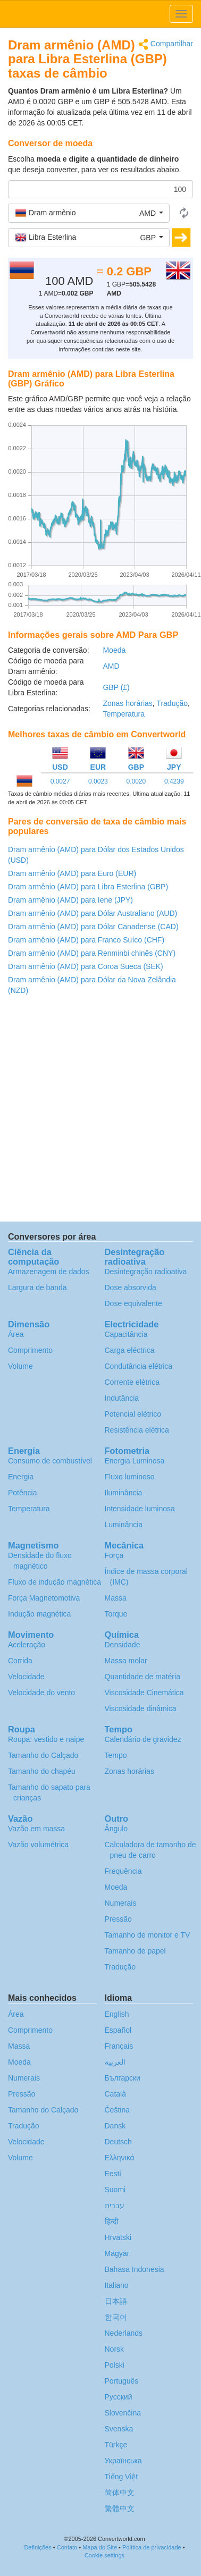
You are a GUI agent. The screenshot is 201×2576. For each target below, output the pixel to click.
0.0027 (60, 781)
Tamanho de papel (135, 1951)
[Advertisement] (99, 1111)
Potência (22, 1492)
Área (16, 1334)
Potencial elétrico (133, 1414)
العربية (115, 2062)
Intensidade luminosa (140, 1508)
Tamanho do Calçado (43, 1755)
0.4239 (174, 781)
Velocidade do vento (41, 1692)
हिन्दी (112, 2221)
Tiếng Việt (121, 2476)
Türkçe (116, 2444)
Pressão (118, 1919)
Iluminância (124, 1492)
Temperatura (124, 714)
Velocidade (26, 1676)
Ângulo (116, 1828)
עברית (114, 2205)
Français (119, 2046)
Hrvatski (118, 2237)
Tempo (116, 1755)
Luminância (124, 1524)
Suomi (115, 2189)
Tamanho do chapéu (42, 1771)
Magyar (117, 2253)
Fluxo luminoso (130, 1476)
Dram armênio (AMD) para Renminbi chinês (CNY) (91, 953)
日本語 (116, 2301)
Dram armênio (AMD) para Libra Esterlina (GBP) (88, 886)
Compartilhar (165, 44)
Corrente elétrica (132, 1382)
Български (122, 2078)
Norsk (114, 2349)
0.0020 (136, 781)
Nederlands (124, 2333)
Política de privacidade (151, 2547)
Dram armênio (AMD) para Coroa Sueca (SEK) (85, 966)
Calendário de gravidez (143, 1739)
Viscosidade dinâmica (141, 1708)
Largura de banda (37, 1287)
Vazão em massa (36, 1828)
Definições (37, 2547)
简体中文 (120, 2492)
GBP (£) (116, 687)
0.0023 (98, 781)
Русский (118, 2397)
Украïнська (123, 2460)
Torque (116, 1614)
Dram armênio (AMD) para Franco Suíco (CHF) (86, 940)
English (117, 2014)
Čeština (117, 2110)
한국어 (116, 2317)
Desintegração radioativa (146, 1271)
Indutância (122, 1398)
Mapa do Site (99, 2547)
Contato (67, 2547)
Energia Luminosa (135, 1461)
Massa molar (126, 1660)
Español (118, 2030)
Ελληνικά (120, 2157)
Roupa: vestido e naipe (46, 1739)
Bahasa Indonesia (134, 2269)
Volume (20, 1366)
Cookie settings (104, 2555)
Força (114, 1555)
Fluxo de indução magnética (54, 1582)
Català (115, 2094)
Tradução (172, 703)
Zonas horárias (127, 703)
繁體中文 (120, 2508)
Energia (21, 1476)
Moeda (114, 650)
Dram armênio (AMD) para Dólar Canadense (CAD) (93, 926)
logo (100, 14)
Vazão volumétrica (38, 1844)
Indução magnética (39, 1614)
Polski (114, 2365)
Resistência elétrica (137, 1430)
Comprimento (30, 1350)
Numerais (121, 1903)
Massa (116, 1598)
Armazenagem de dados (48, 1271)
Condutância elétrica (139, 1366)
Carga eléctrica (130, 1350)
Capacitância (126, 1334)
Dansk (115, 2126)
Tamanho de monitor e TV (147, 1935)
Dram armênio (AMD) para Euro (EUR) (72, 873)
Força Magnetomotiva (44, 1598)
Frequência (123, 1871)
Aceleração (26, 1644)
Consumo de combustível (50, 1461)
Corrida (20, 1660)
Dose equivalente (133, 1303)
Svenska (119, 2429)
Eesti (113, 2173)
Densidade (122, 1644)
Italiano (117, 2285)
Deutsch (118, 2141)
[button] (89, 213)
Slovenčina (123, 2413)
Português (122, 2381)
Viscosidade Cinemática (144, 1692)
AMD (111, 666)
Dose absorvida (130, 1287)
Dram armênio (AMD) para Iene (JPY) (70, 900)
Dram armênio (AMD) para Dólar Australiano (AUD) (92, 913)
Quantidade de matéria (142, 1676)
